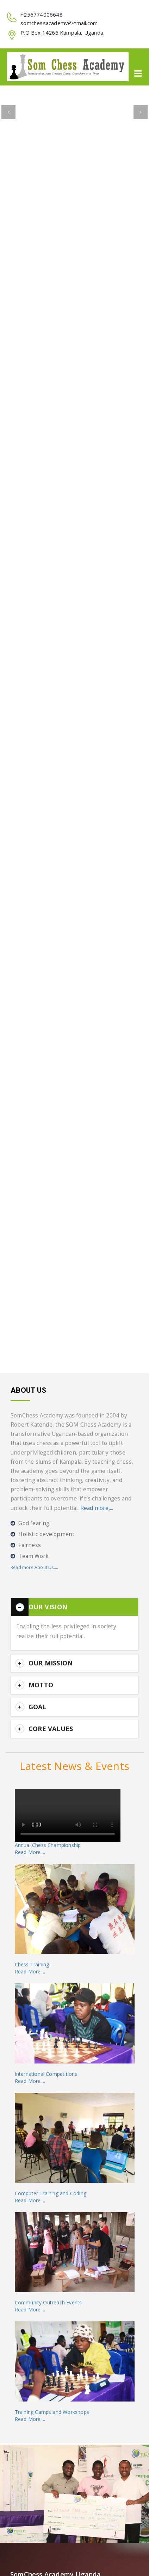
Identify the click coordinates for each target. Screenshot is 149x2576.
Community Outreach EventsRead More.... (48, 2306)
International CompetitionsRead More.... (46, 2077)
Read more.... (96, 1508)
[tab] (74, 1607)
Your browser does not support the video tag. (67, 1815)
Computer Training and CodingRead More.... (51, 2197)
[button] (8, 112)
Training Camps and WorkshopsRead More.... (52, 2415)
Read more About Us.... (34, 1567)
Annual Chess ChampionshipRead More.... (48, 1848)
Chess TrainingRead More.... (32, 1968)
